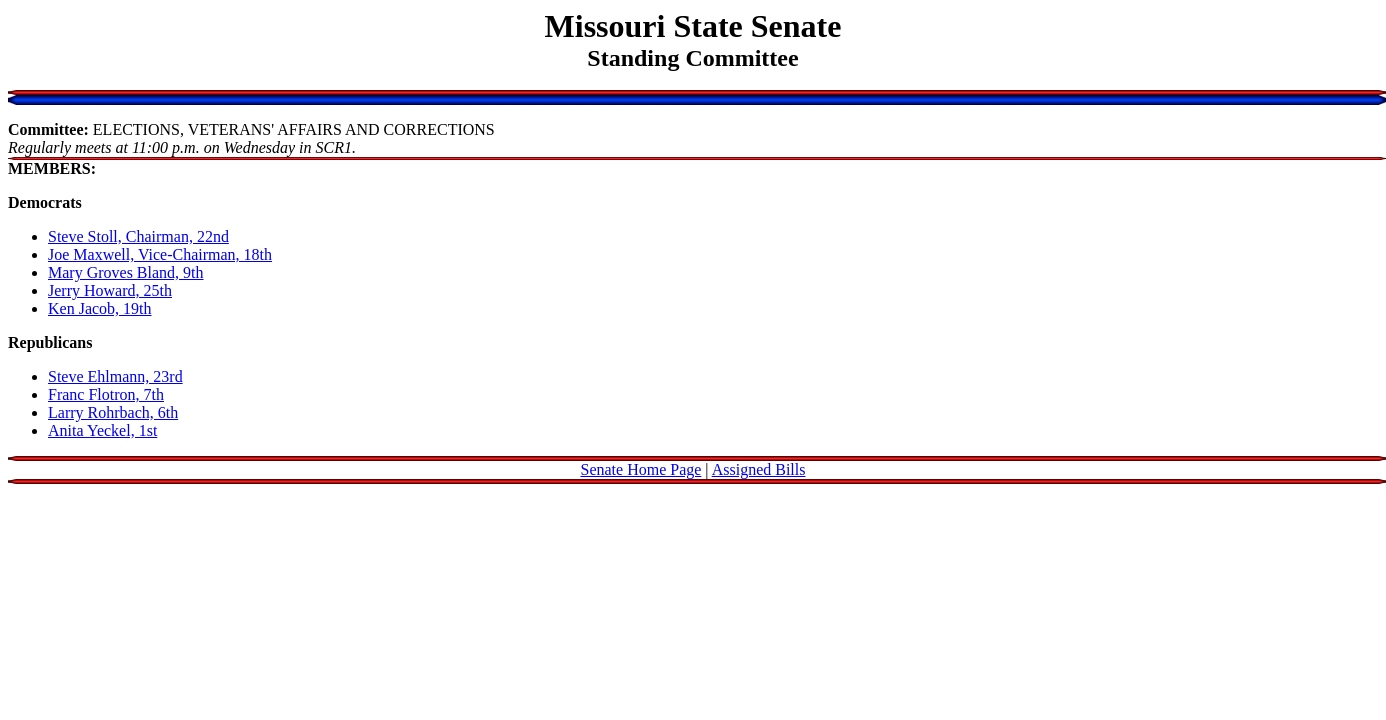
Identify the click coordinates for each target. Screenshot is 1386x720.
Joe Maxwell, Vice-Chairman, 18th (160, 254)
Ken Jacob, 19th (100, 308)
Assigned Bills (759, 469)
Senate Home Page (641, 469)
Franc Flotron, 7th (106, 394)
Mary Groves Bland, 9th (126, 272)
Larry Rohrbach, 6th (113, 412)
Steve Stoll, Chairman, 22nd (138, 236)
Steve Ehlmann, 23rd (115, 376)
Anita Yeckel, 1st (102, 430)
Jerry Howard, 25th (110, 290)
